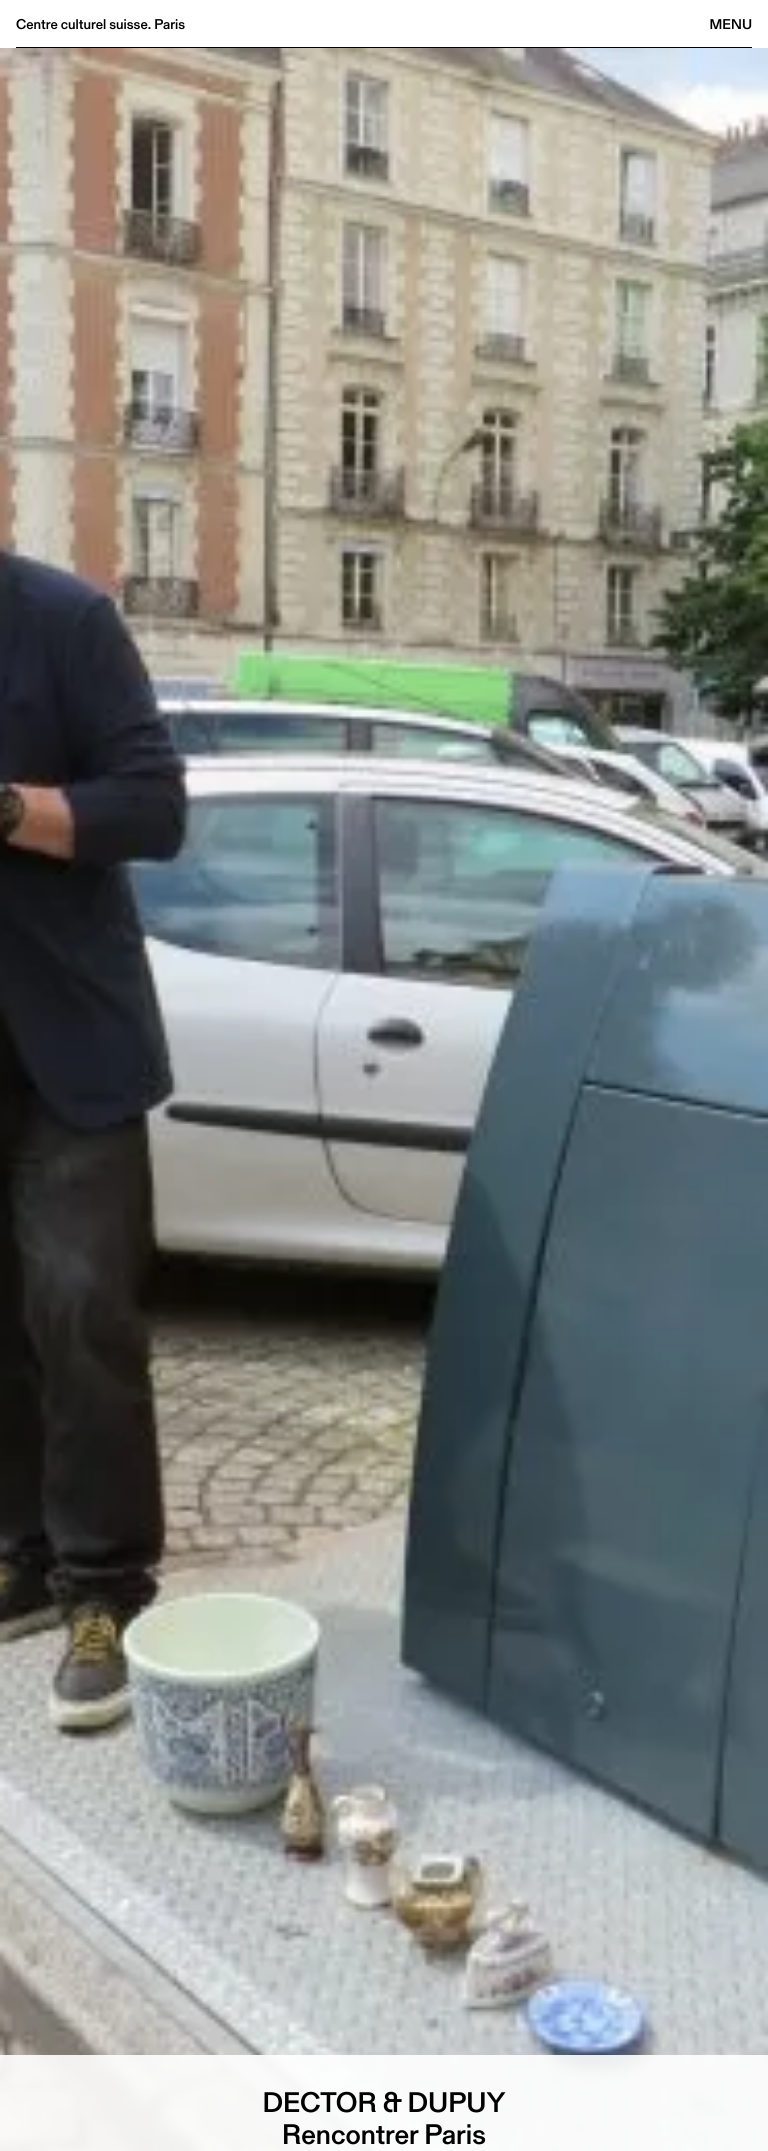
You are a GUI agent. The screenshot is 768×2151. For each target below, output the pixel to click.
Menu (731, 24)
